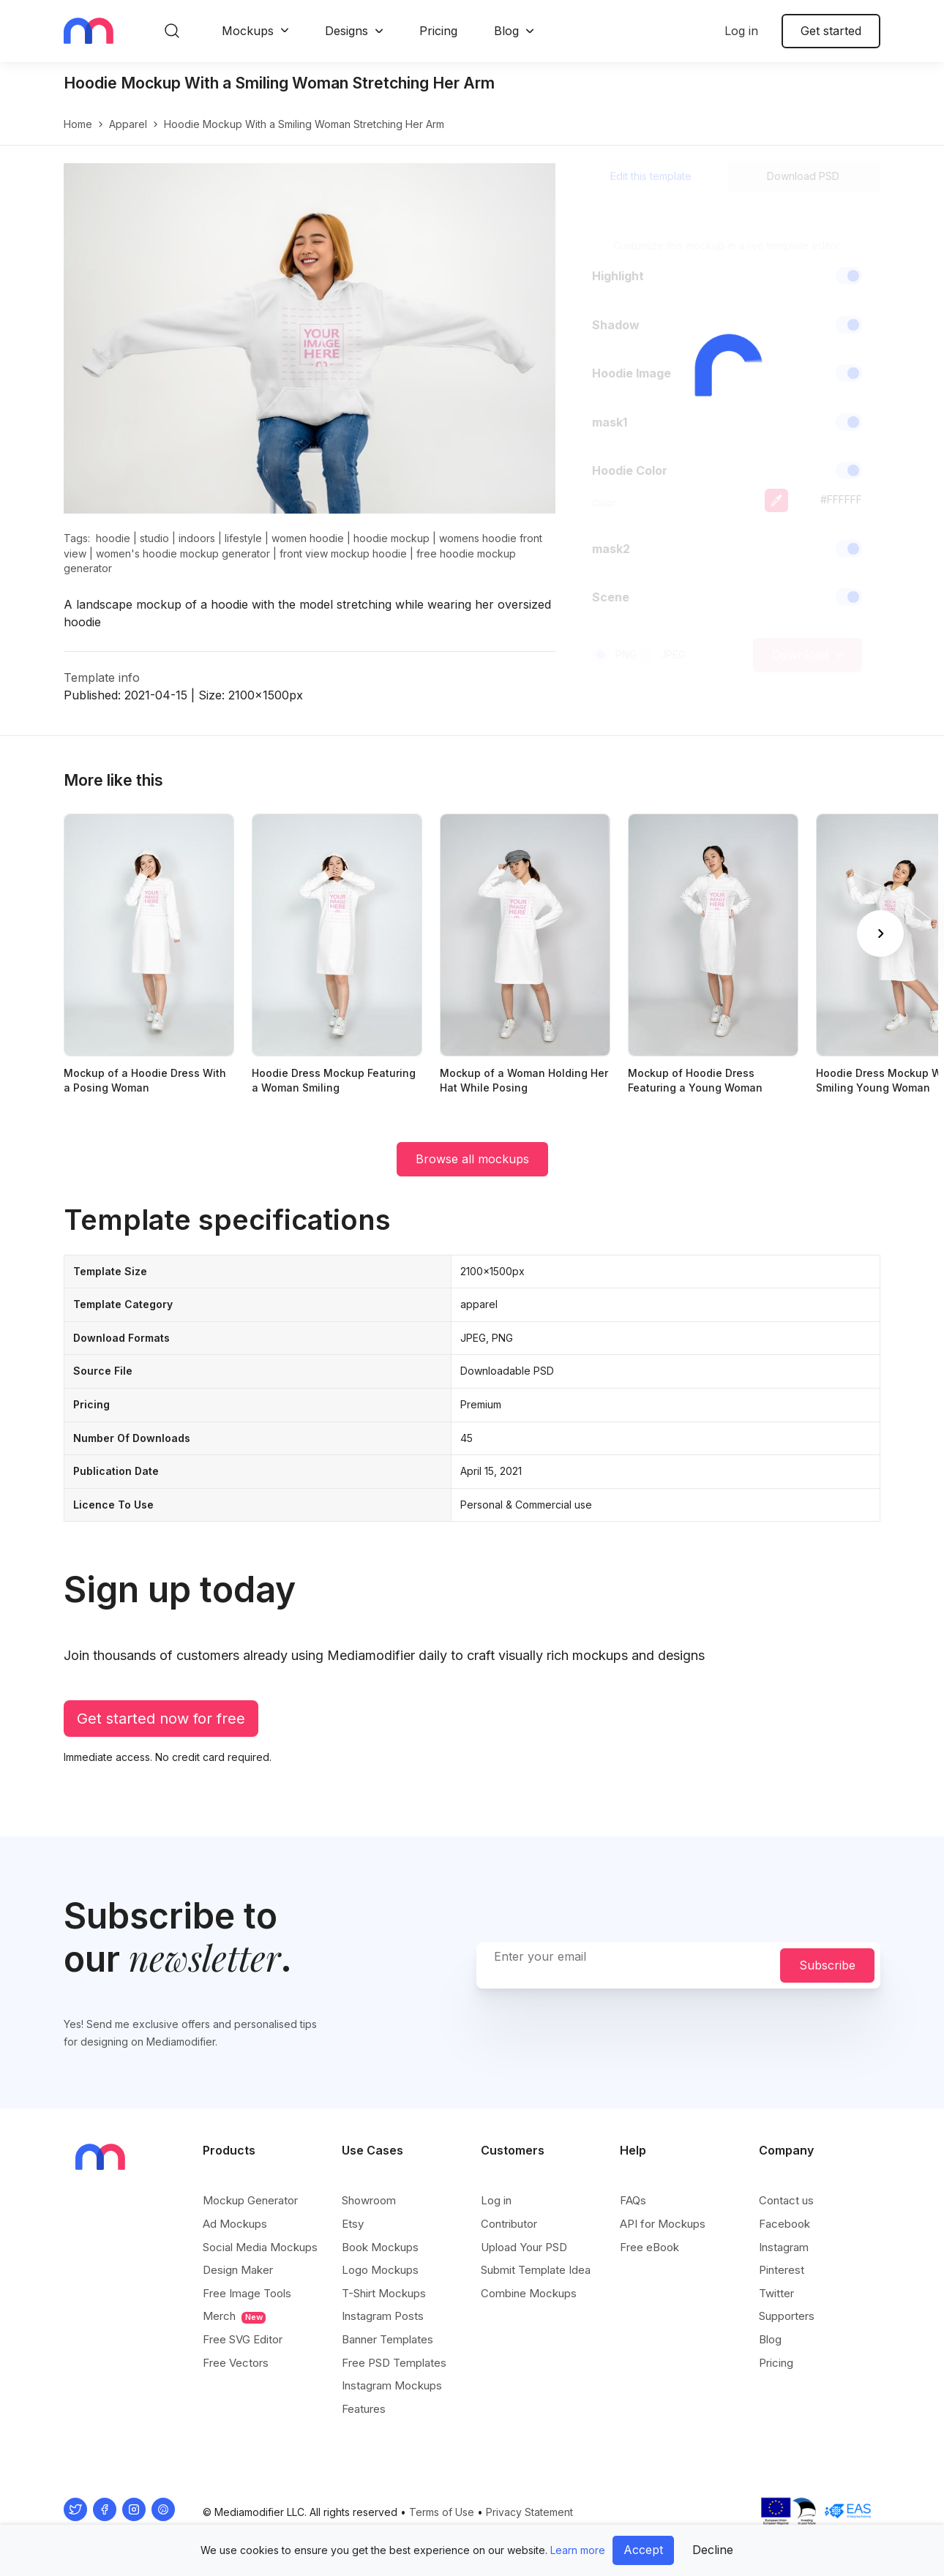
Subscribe (827, 1965)
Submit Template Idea (536, 2270)
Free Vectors (236, 2363)
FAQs (633, 2200)
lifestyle (243, 538)
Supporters (786, 2316)
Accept (643, 2549)
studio (154, 538)
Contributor (509, 2224)
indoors (197, 538)
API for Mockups (662, 2224)
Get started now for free (161, 1718)
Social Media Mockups (260, 2247)
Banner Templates (387, 2339)
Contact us (786, 2200)
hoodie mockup (391, 538)
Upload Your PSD (524, 2247)
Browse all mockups (472, 1159)
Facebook (784, 2224)
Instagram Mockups (392, 2385)
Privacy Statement (529, 2512)
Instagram (784, 2247)
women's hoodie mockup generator (183, 553)
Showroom (369, 2200)
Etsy (353, 2224)
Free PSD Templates (394, 2363)
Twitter (776, 2293)
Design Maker (238, 2270)
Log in (741, 30)
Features (364, 2409)
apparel (128, 124)
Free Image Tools (247, 2293)
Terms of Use (441, 2512)
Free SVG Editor (242, 2339)
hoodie (113, 538)
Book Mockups (380, 2247)
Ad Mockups (235, 2224)
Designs (346, 30)
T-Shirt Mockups (384, 2293)
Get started (831, 30)
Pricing (438, 30)
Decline (712, 2549)
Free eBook (649, 2247)
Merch (234, 2316)
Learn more (577, 2550)
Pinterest (781, 2270)
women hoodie (307, 538)
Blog (506, 30)
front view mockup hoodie (343, 553)
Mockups (248, 30)
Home (78, 124)
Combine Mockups (529, 2293)
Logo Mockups (380, 2270)
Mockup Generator (250, 2200)
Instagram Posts (383, 2316)
